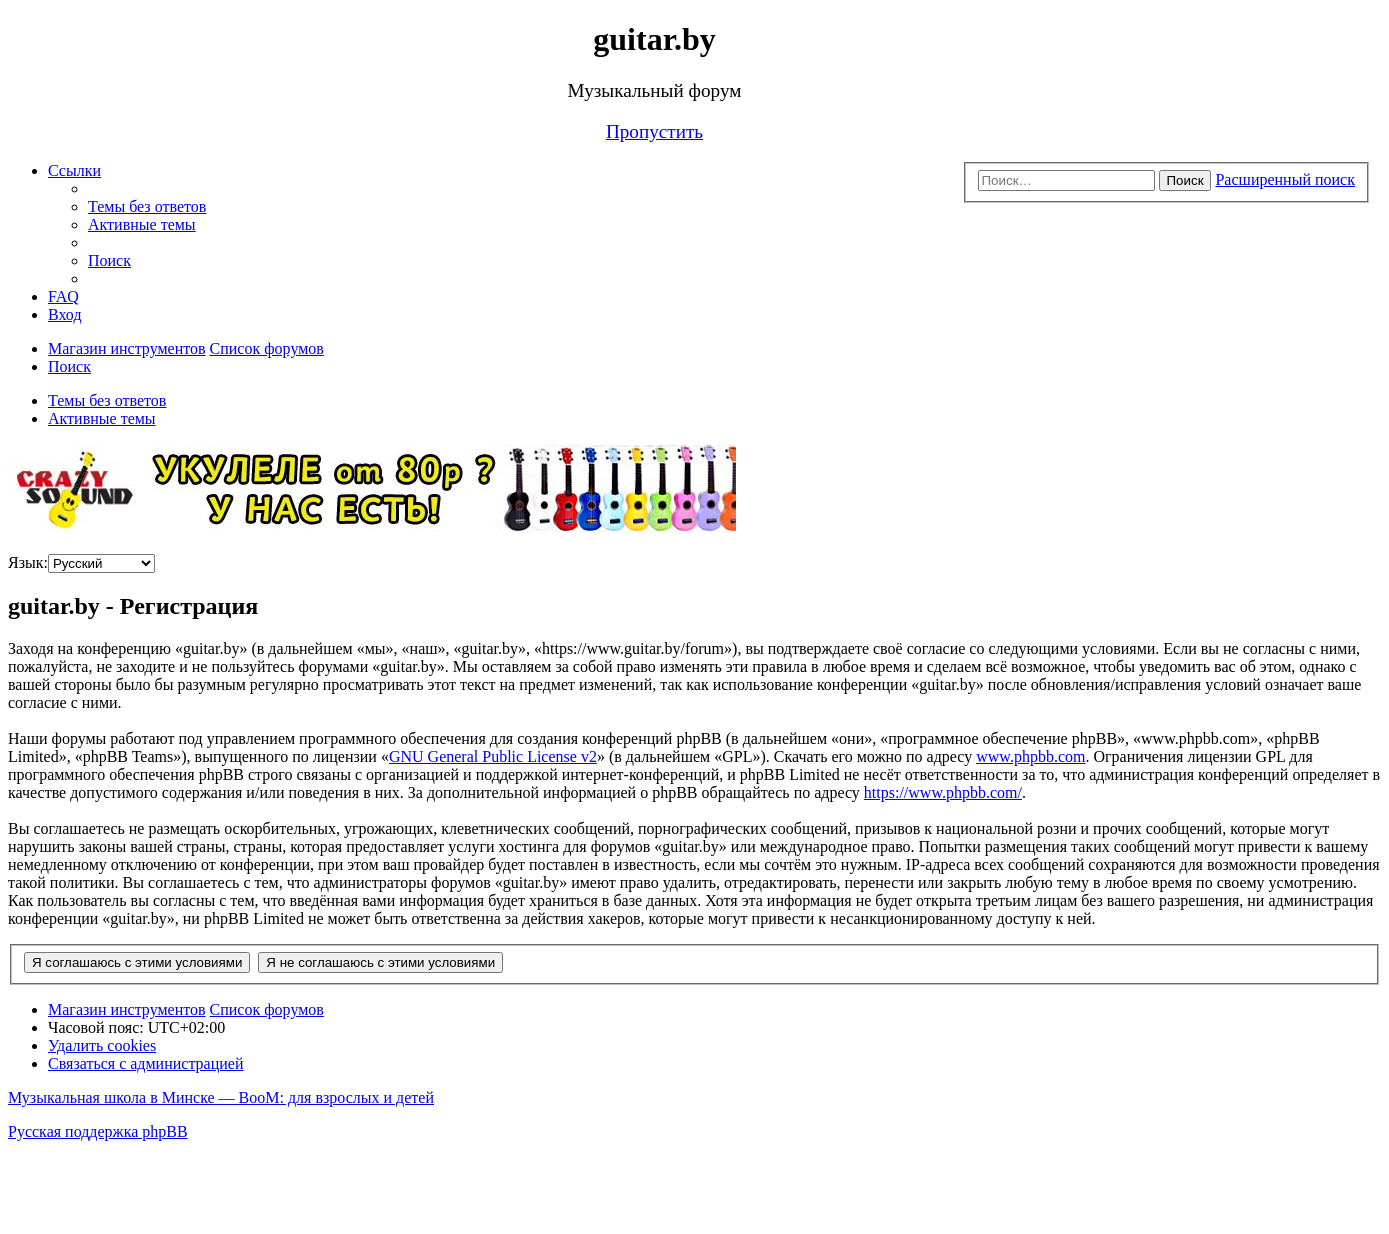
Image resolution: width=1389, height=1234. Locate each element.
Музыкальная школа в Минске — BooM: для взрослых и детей (221, 1097)
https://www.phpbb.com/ (943, 792)
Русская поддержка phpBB (98, 1131)
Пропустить (654, 131)
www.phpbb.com (1030, 756)
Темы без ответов (107, 400)
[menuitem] (147, 206)
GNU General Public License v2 (493, 756)
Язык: (28, 562)
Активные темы (102, 418)
